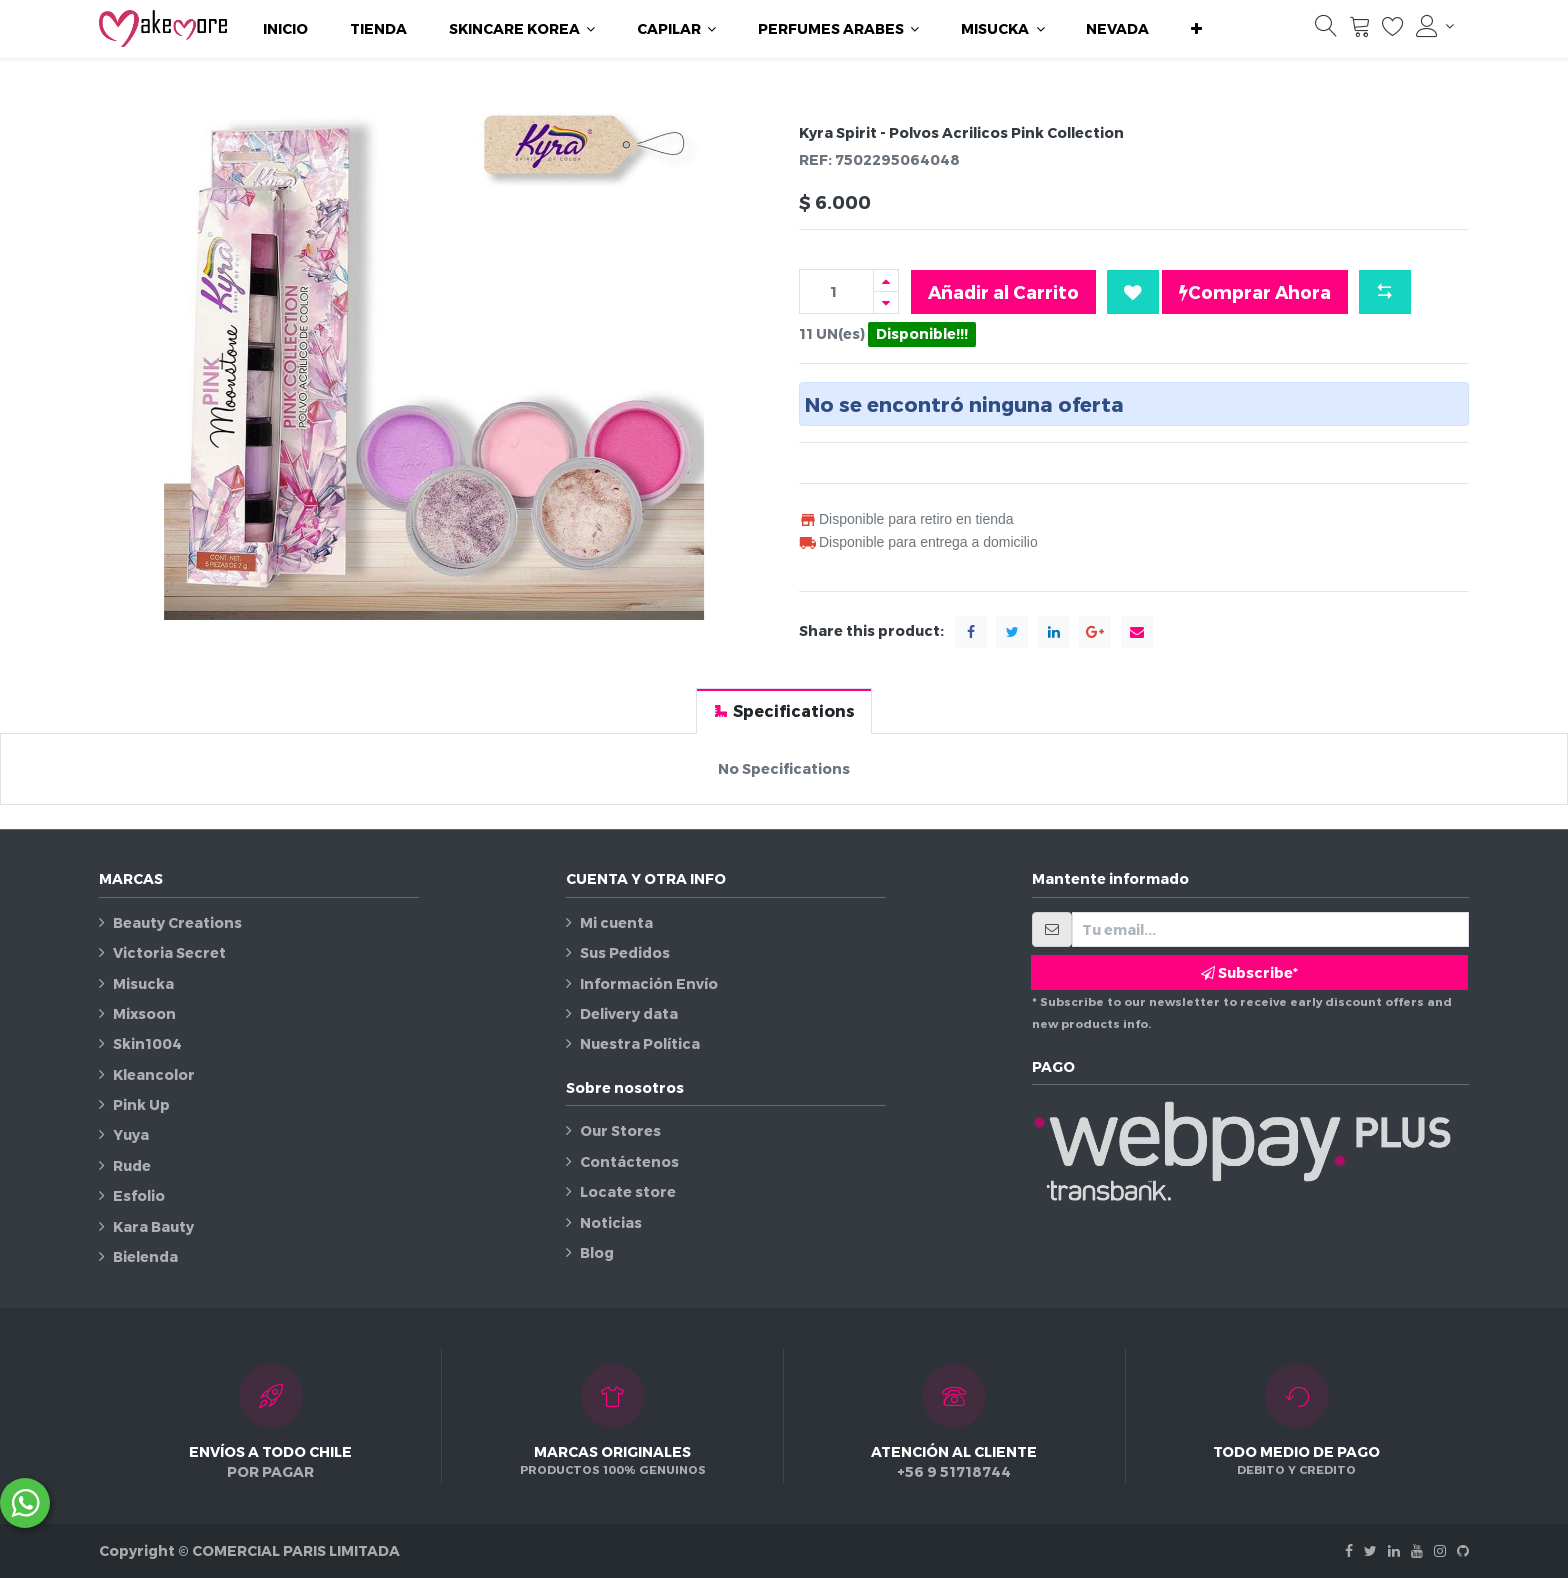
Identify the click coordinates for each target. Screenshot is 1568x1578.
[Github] (1463, 1550)
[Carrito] (1360, 31)
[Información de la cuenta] (1435, 26)
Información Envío (649, 983)
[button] (1196, 29)
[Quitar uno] (886, 302)
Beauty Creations (177, 922)
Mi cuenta (616, 922)
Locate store (628, 1191)
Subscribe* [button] (1249, 972)
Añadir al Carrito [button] (1003, 291)
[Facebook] (1349, 1550)
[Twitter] (1370, 1550)
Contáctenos (629, 1161)
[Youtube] (1417, 1550)
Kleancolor (154, 1074)
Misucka (143, 983)
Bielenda (145, 1256)
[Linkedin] (1394, 1550)
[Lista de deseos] (1393, 31)
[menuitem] (285, 29)
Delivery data (629, 1013)
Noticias (611, 1222)
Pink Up (141, 1104)
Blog (597, 1252)
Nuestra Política (640, 1043)
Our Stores (620, 1130)
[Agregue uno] (886, 280)
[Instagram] (1440, 1550)
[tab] (784, 710)
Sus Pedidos (625, 952)
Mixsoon (144, 1013)
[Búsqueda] (1326, 31)
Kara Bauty (153, 1226)
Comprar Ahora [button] (1255, 292)
